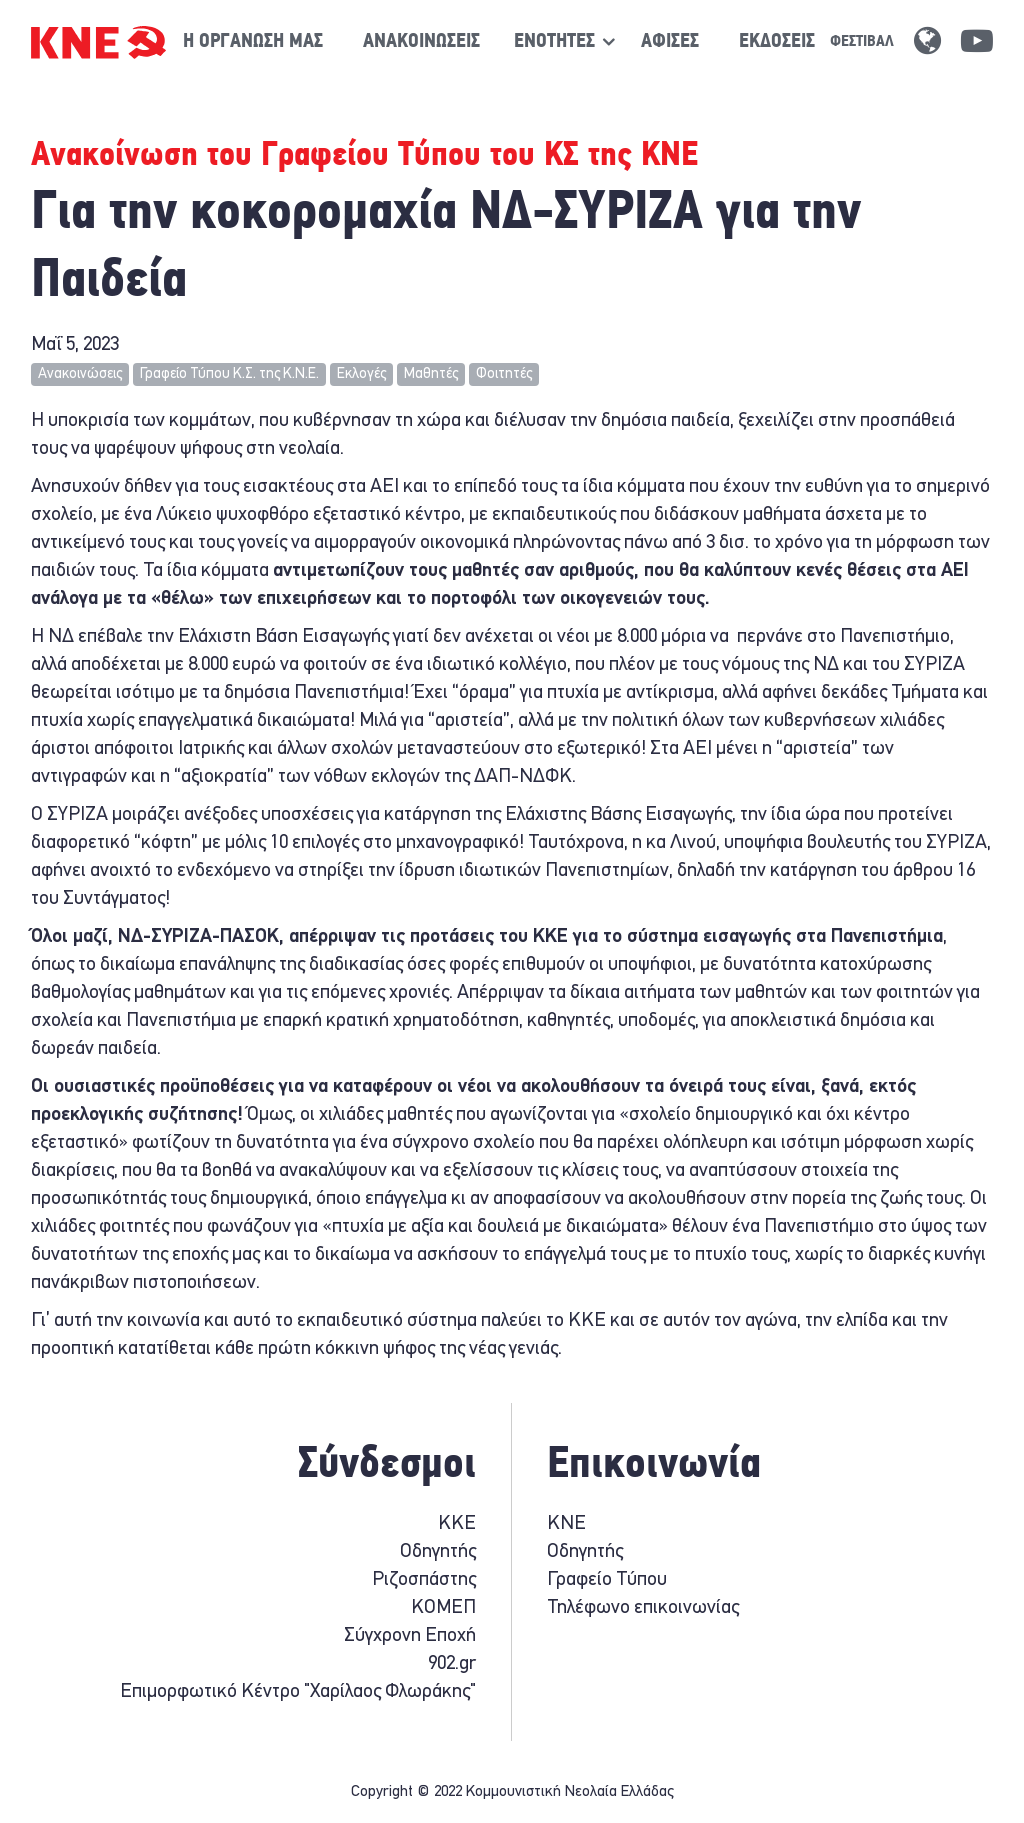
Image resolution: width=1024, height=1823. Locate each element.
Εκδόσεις (777, 42)
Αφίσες (670, 42)
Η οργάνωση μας (253, 42)
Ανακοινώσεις (421, 42)
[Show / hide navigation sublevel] (554, 42)
